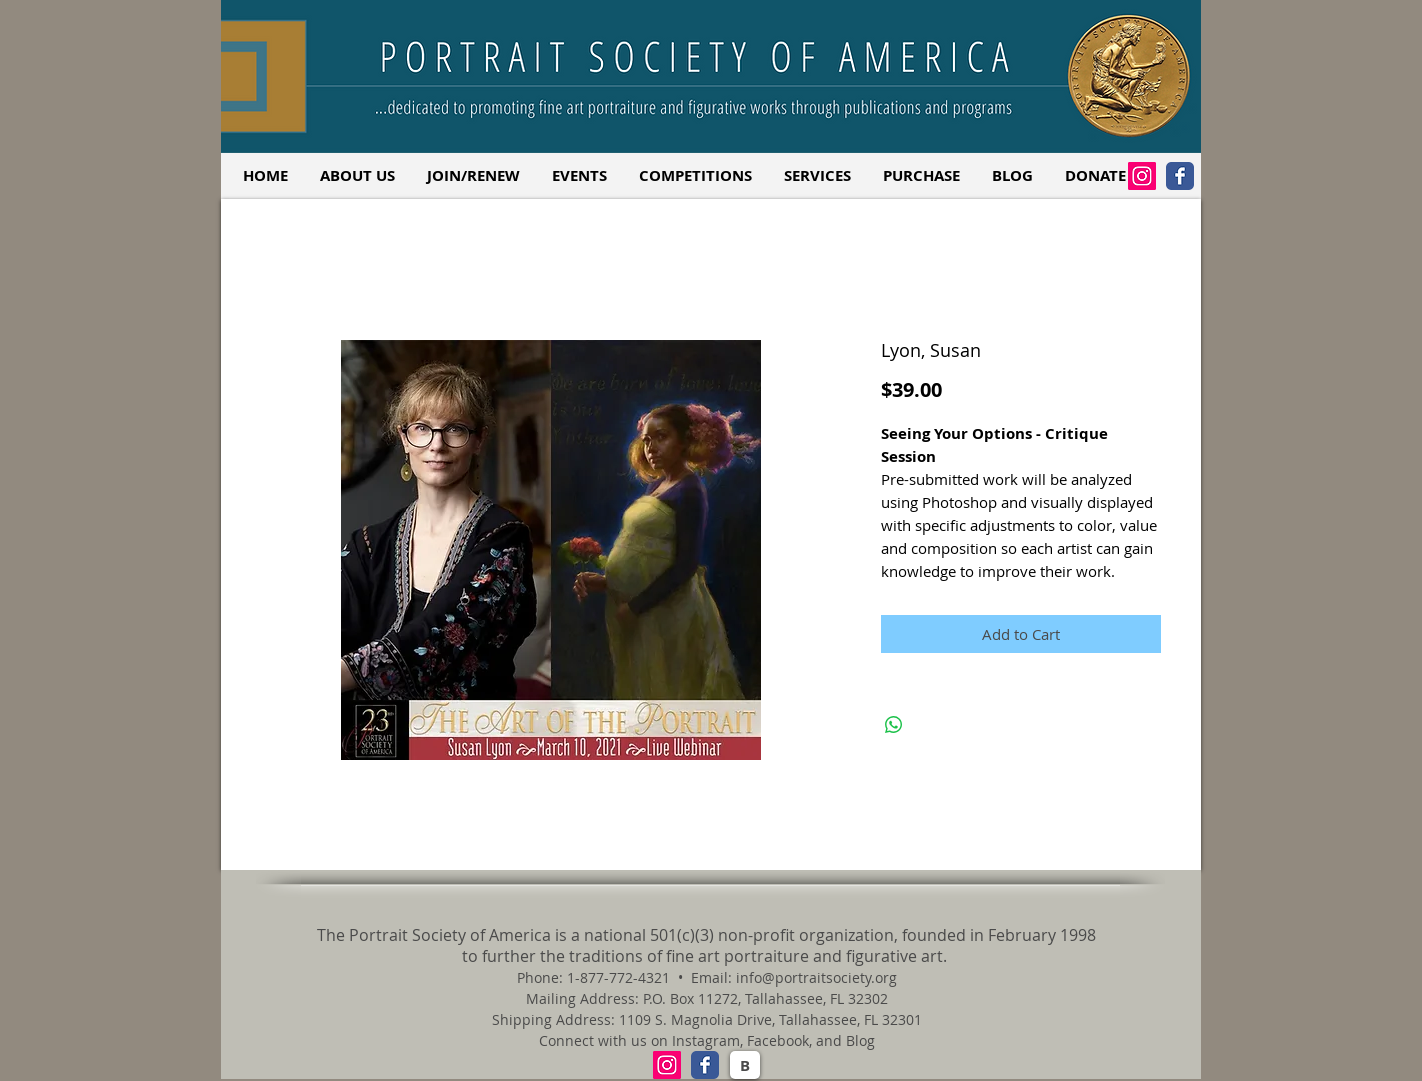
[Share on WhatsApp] (894, 725)
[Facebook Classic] (1180, 176)
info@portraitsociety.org (816, 977)
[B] (745, 1065)
